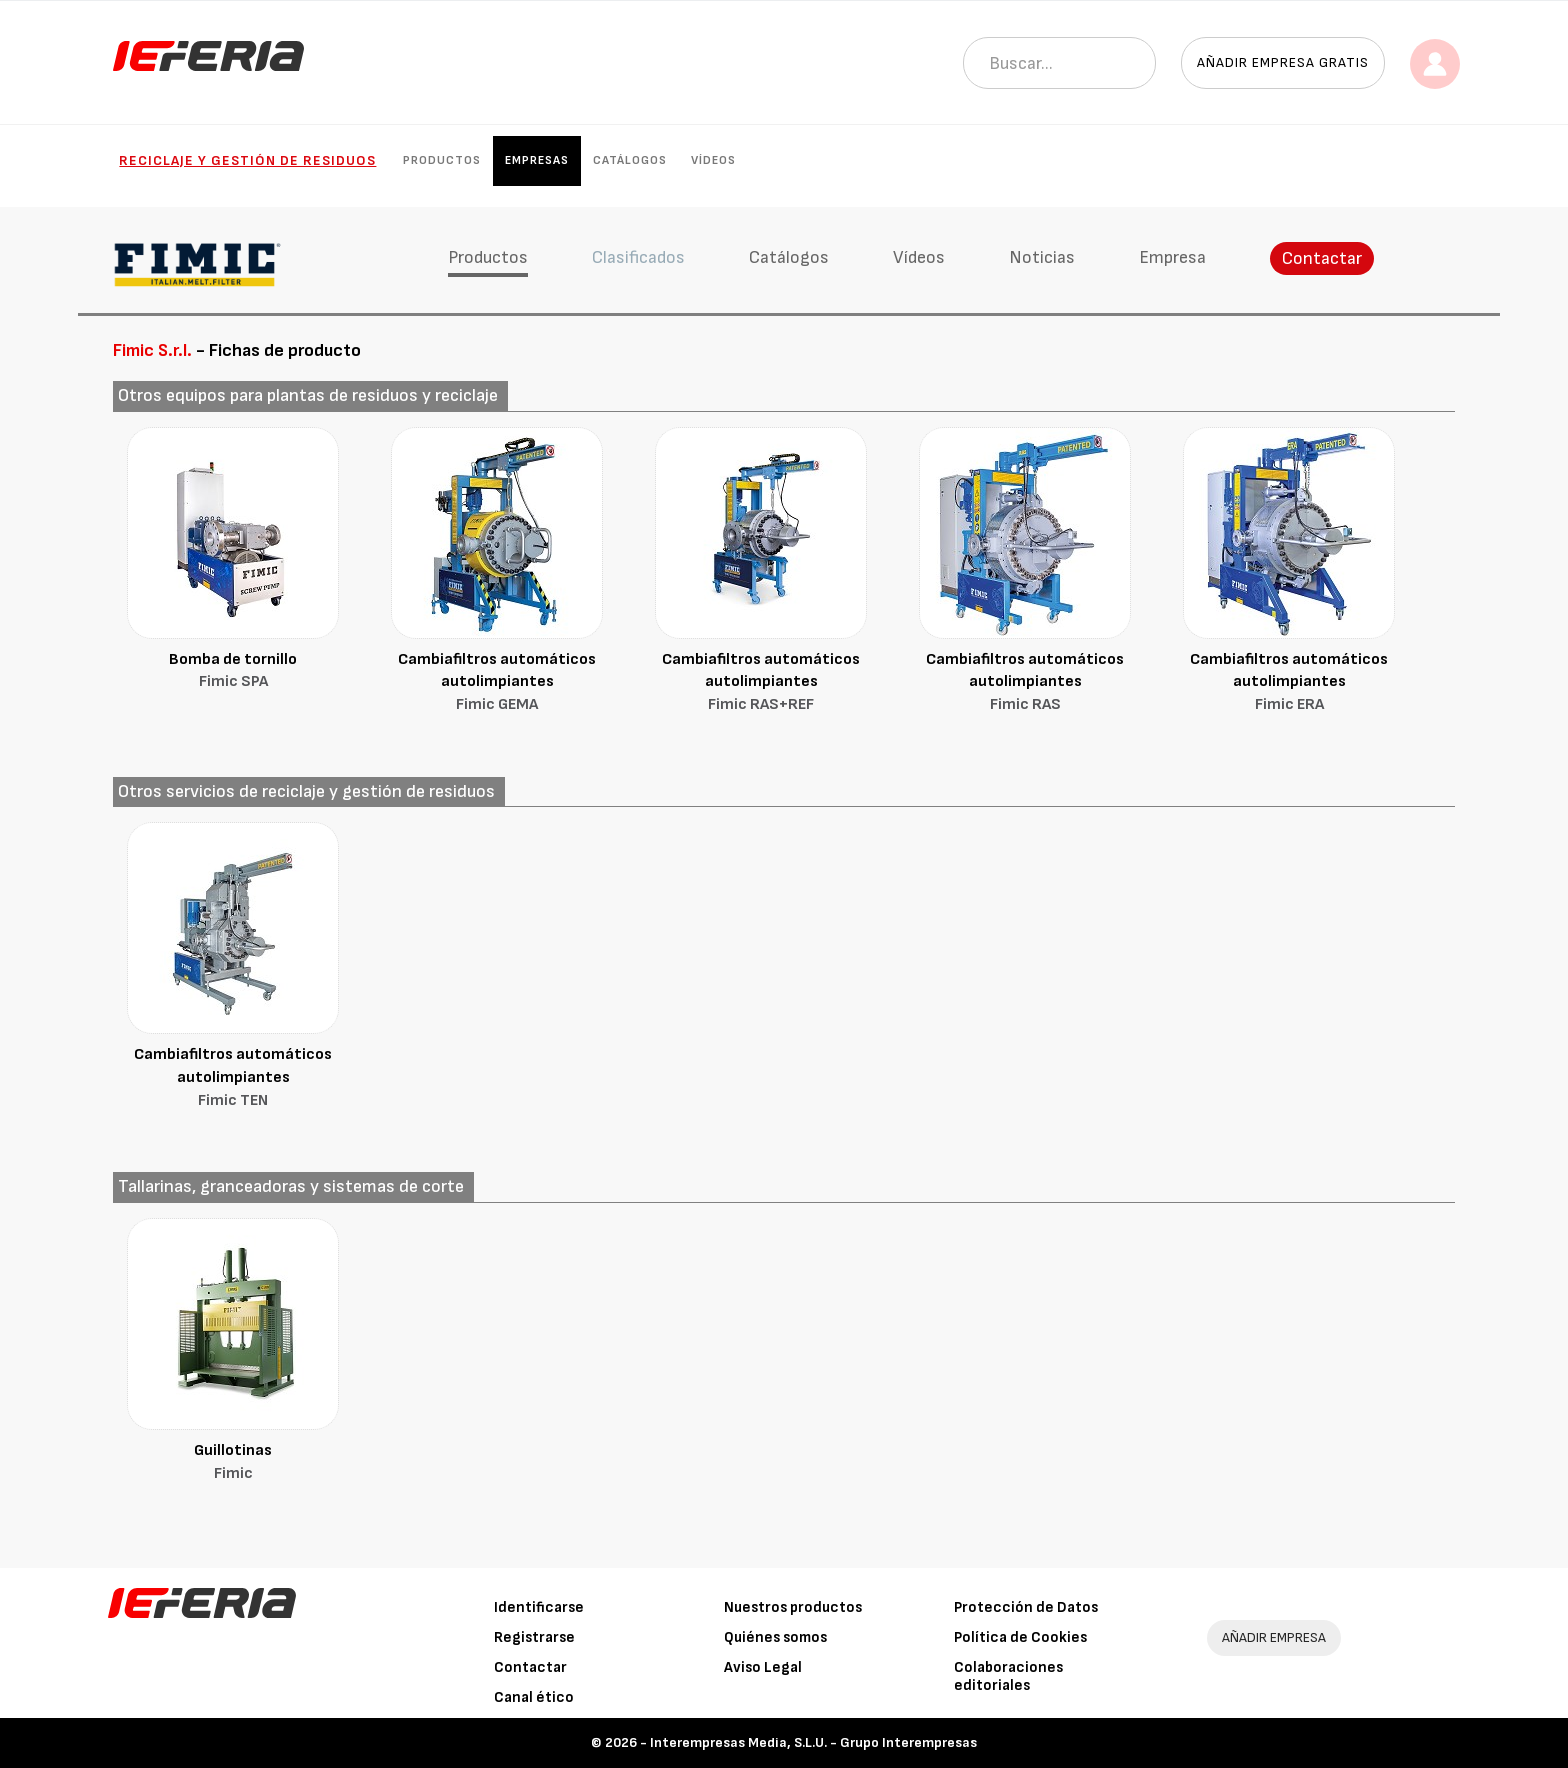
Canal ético (534, 1697)
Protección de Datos (1026, 1607)
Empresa (1172, 257)
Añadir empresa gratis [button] (1283, 62)
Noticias (1042, 257)
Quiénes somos (775, 1637)
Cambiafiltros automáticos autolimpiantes (497, 684)
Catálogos (630, 160)
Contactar (1322, 258)
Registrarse (534, 1637)
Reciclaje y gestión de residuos (247, 160)
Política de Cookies (1020, 1637)
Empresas (537, 160)
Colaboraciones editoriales (1008, 1676)
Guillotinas (233, 1463)
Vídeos (713, 160)
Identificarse (539, 1607)
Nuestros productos (793, 1607)
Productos (442, 160)
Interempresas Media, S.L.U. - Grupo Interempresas (813, 1742)
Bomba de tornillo (233, 672)
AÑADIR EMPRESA (1274, 1637)
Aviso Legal (763, 1667)
